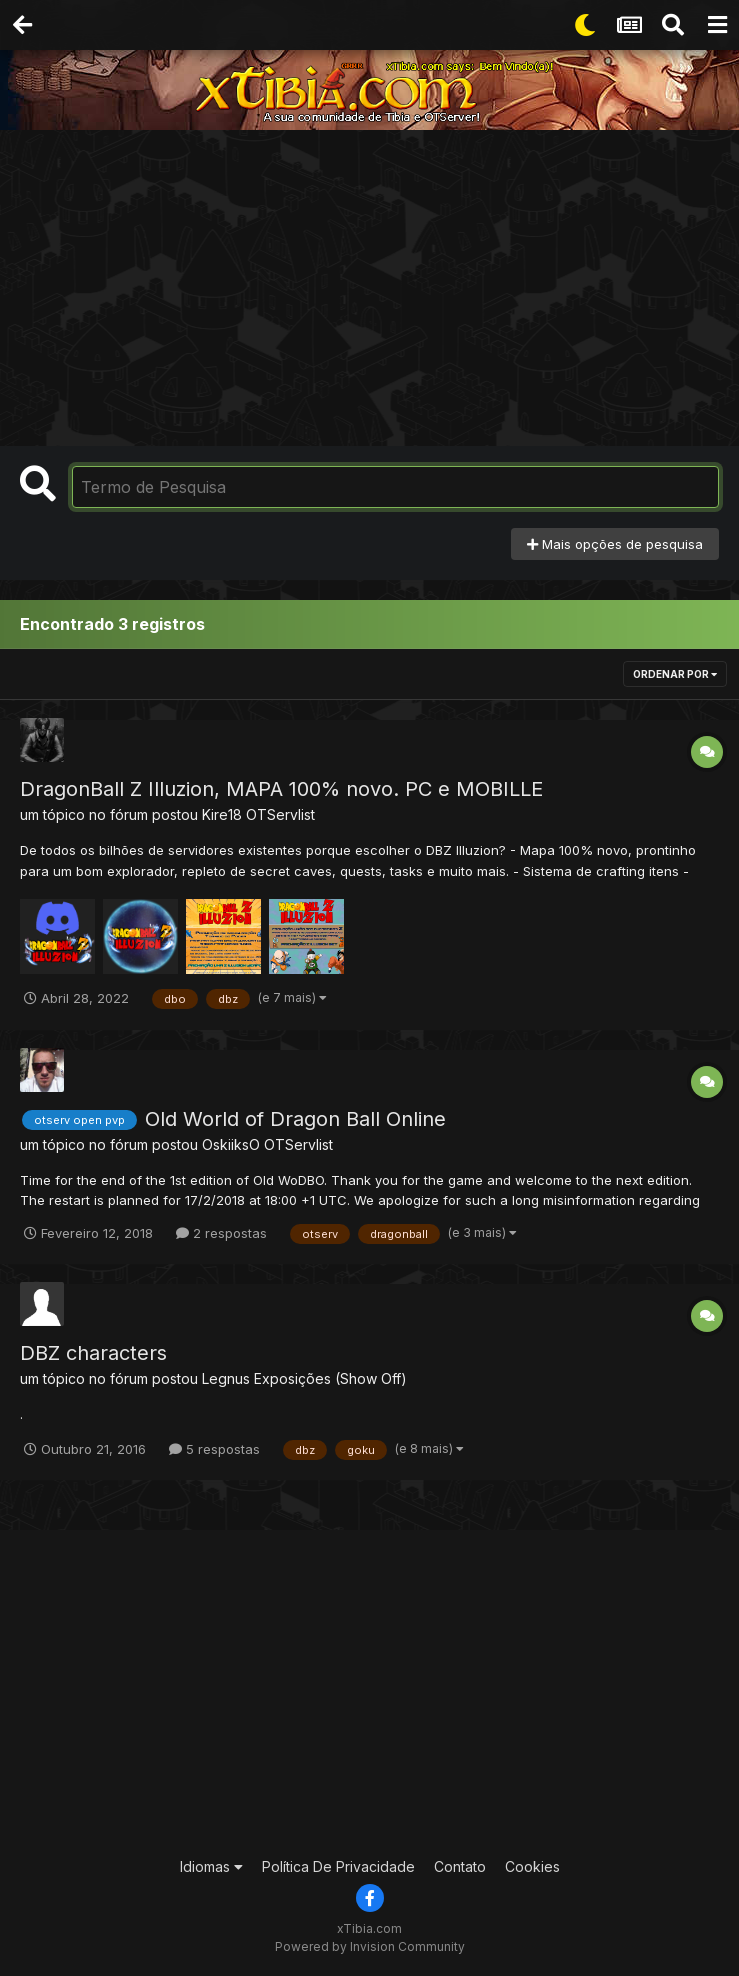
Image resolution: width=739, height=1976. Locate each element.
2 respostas (221, 1233)
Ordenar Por (675, 674)
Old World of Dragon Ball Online (295, 1119)
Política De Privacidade (338, 1866)
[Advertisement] (374, 280)
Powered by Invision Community (370, 1946)
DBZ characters (93, 1353)
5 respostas (214, 1449)
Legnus (226, 1378)
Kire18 (222, 814)
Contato (460, 1866)
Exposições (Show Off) (330, 1378)
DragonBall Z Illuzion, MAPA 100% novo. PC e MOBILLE (281, 789)
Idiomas (211, 1866)
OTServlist (280, 814)
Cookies (532, 1866)
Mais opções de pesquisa (615, 544)
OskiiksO (231, 1144)
